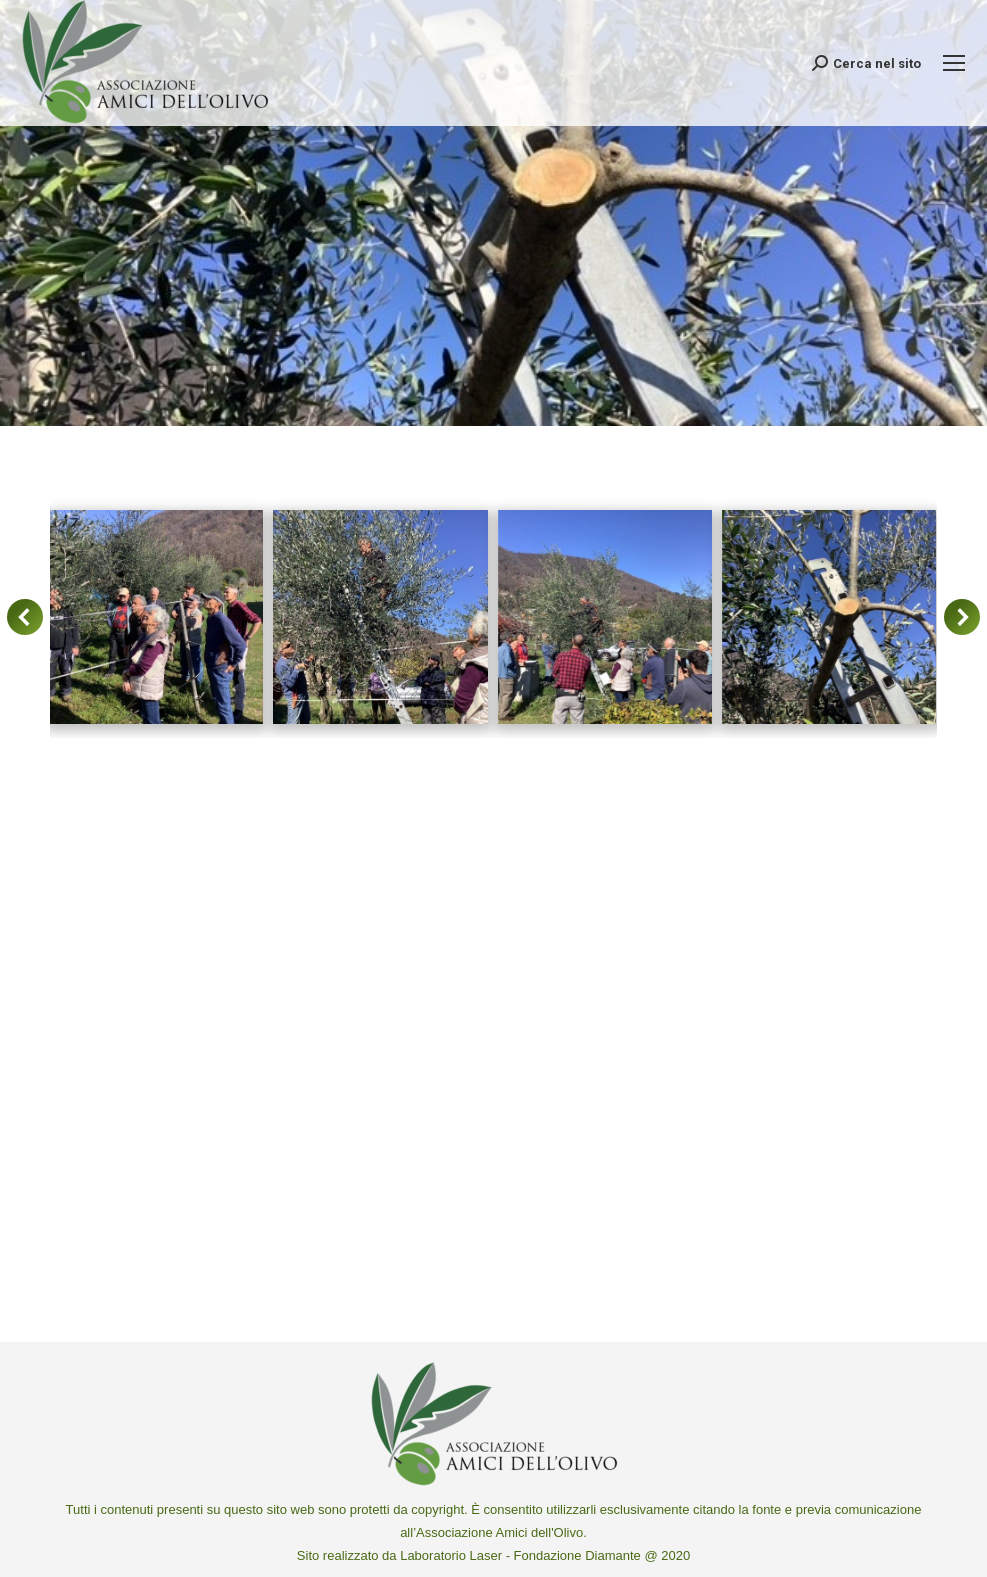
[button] (25, 617)
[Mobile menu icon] (954, 63)
